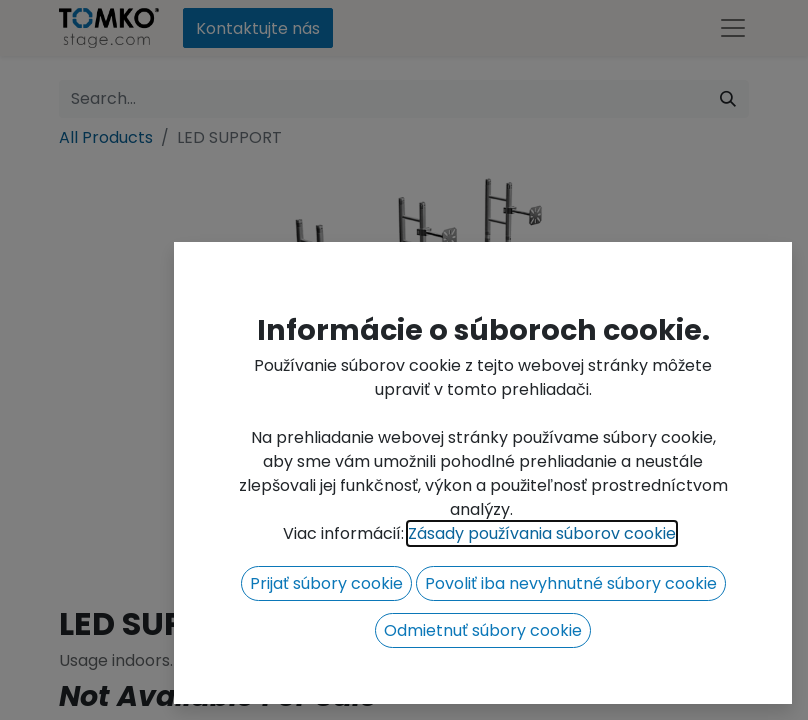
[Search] (728, 99)
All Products (106, 137)
